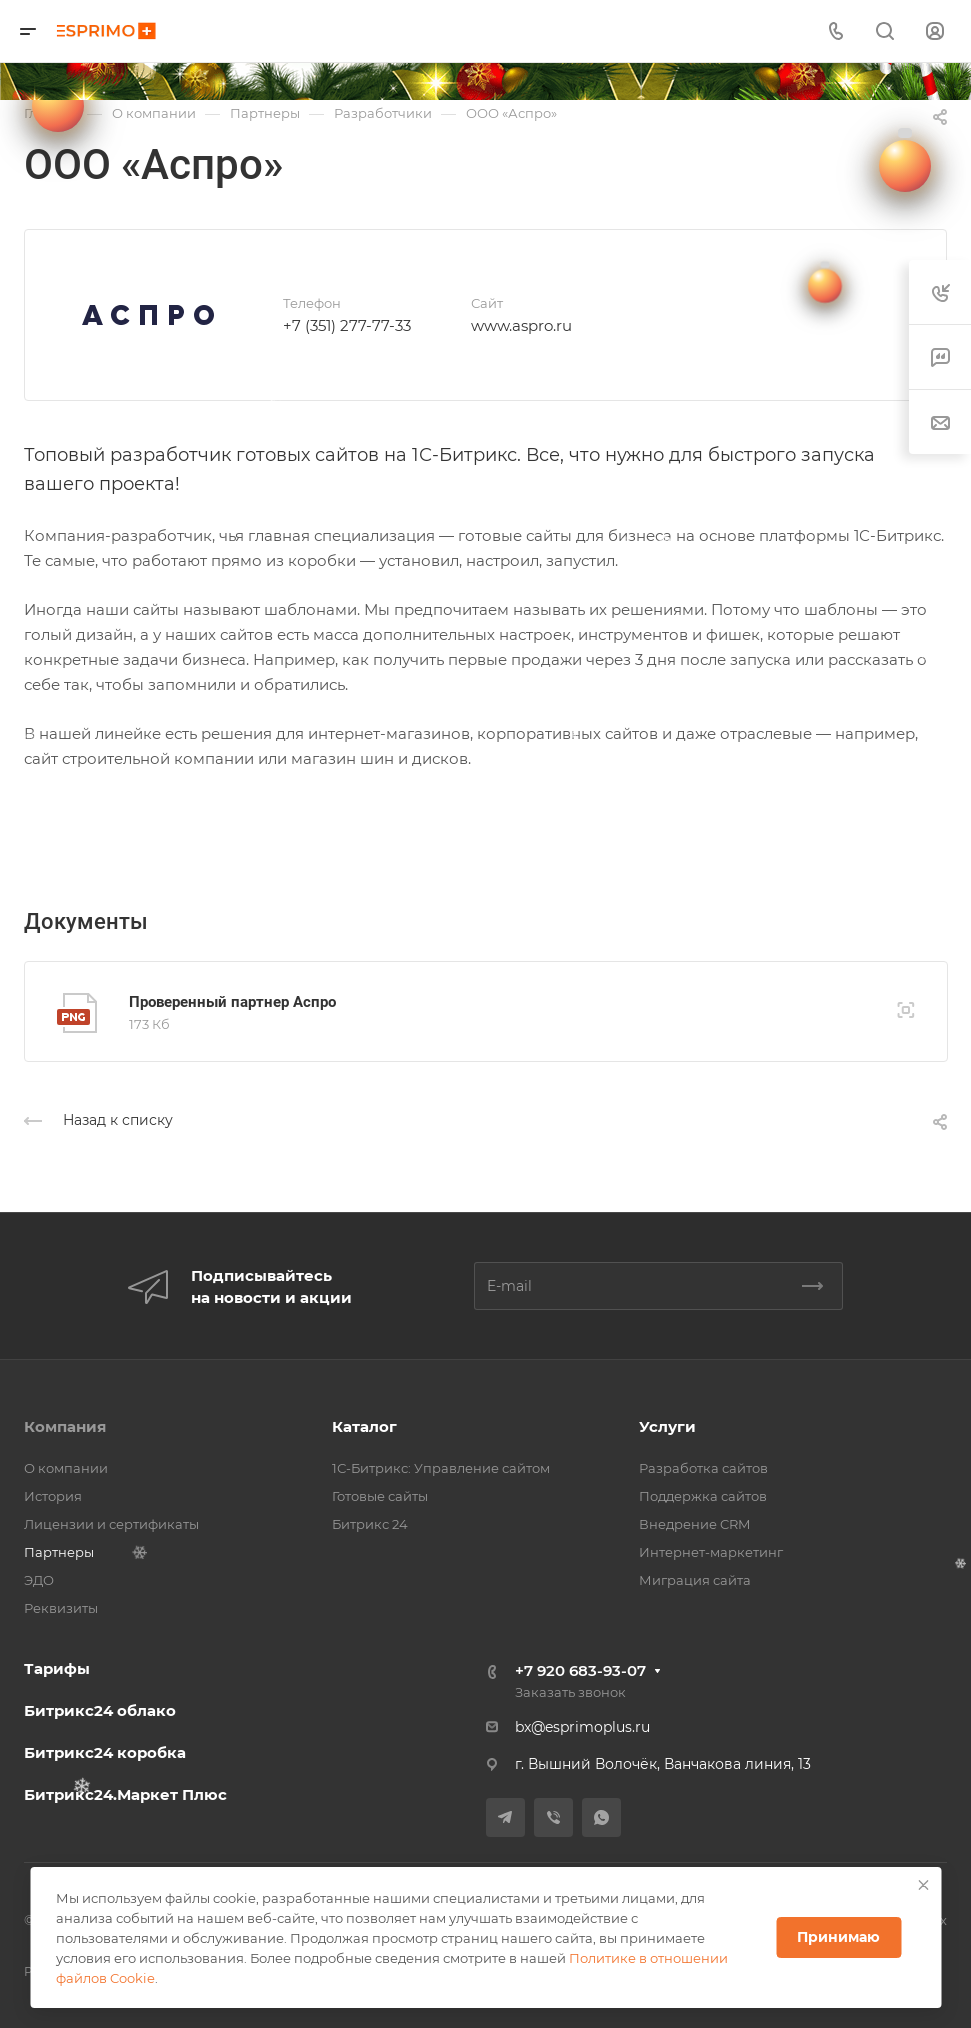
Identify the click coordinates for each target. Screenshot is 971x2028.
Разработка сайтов (703, 1468)
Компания (65, 1426)
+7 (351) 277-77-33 (347, 325)
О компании (66, 1468)
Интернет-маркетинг (711, 1552)
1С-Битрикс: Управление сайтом (441, 1468)
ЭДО (39, 1580)
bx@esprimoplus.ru (582, 1727)
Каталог (364, 1426)
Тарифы (57, 1668)
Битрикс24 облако (100, 1710)
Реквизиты (61, 1608)
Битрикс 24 (370, 1524)
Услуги (667, 1426)
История (53, 1496)
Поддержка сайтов (703, 1496)
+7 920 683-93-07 (580, 1670)
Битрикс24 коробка (105, 1752)
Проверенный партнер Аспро (232, 1002)
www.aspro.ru (521, 325)
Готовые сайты (380, 1496)
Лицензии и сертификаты (111, 1524)
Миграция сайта (695, 1580)
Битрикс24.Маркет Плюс (125, 1794)
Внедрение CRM (694, 1524)
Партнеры (59, 1552)
